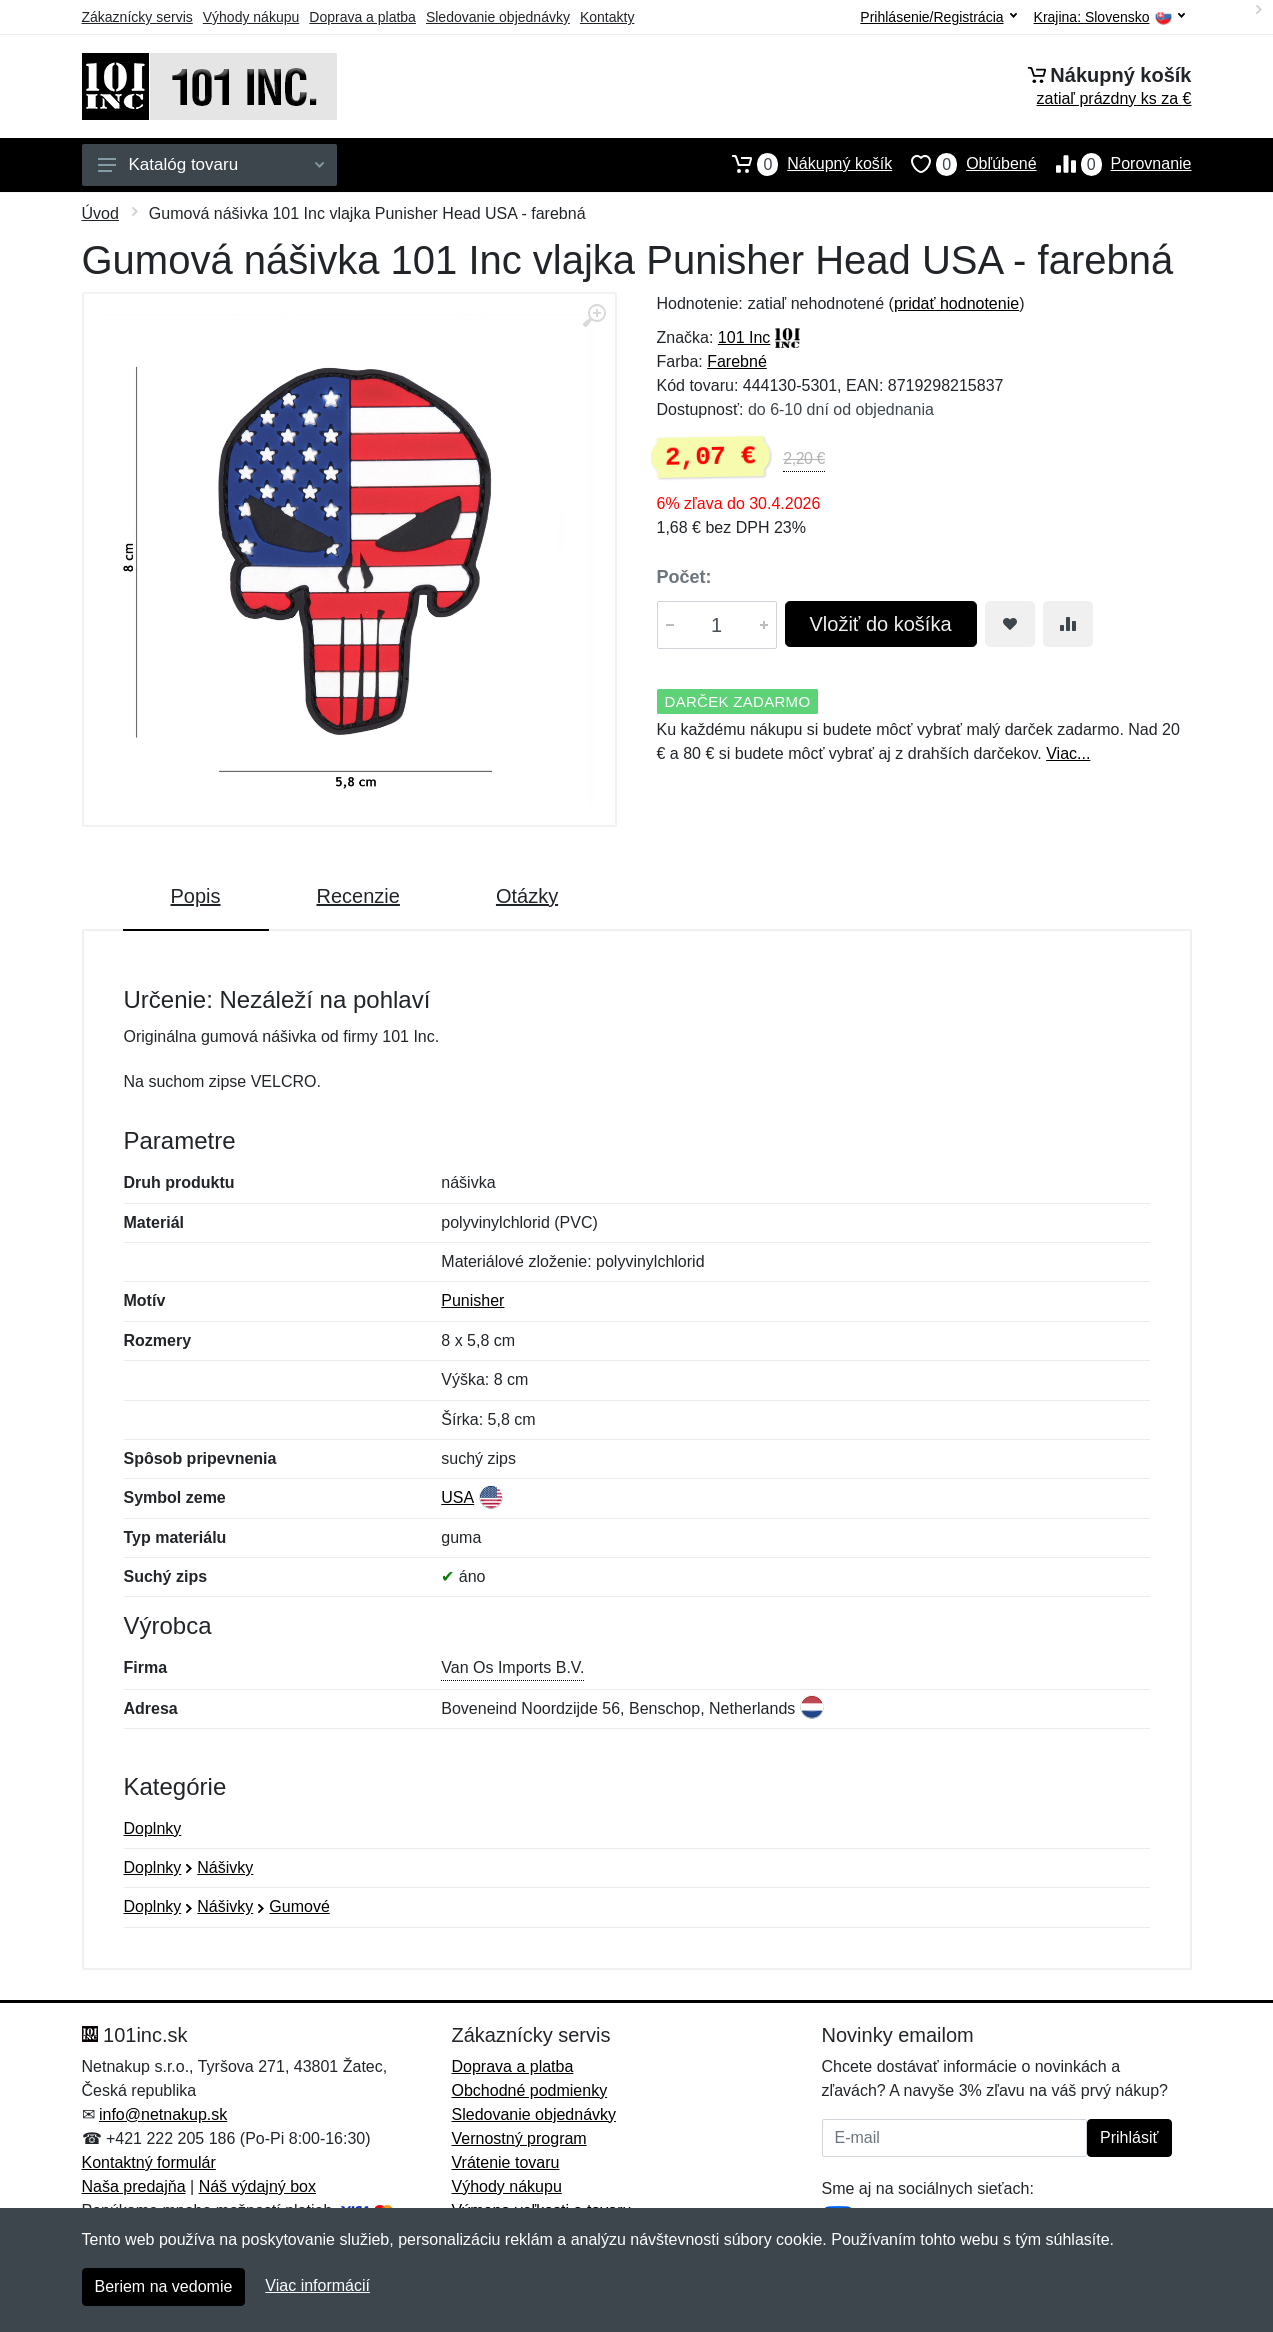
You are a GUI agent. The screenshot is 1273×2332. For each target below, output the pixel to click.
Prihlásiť (1129, 2137)
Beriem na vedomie (164, 2286)
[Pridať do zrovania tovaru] (1068, 624)
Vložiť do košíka (881, 624)
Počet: (684, 577)
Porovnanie (1114, 164)
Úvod (100, 213)
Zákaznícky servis (137, 17)
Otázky (527, 896)
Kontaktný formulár (149, 2162)
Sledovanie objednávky (498, 17)
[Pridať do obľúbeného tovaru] (1010, 624)
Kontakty (607, 17)
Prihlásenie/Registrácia (938, 17)
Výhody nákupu (251, 17)
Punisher (472, 1300)
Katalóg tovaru (211, 164)
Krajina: (1109, 17)
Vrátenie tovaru (506, 2162)
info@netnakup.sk (163, 2114)
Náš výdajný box (257, 2186)
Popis (196, 896)
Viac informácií (317, 2285)
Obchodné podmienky (530, 2090)
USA (457, 1497)
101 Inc (744, 337)
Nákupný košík (802, 164)
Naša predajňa (134, 2186)
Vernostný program (519, 2138)
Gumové (299, 1906)
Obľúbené (964, 164)
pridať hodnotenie (956, 303)
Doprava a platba (362, 17)
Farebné (737, 361)
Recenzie (358, 896)
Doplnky (153, 1828)
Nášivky (225, 1867)
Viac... (1068, 753)
